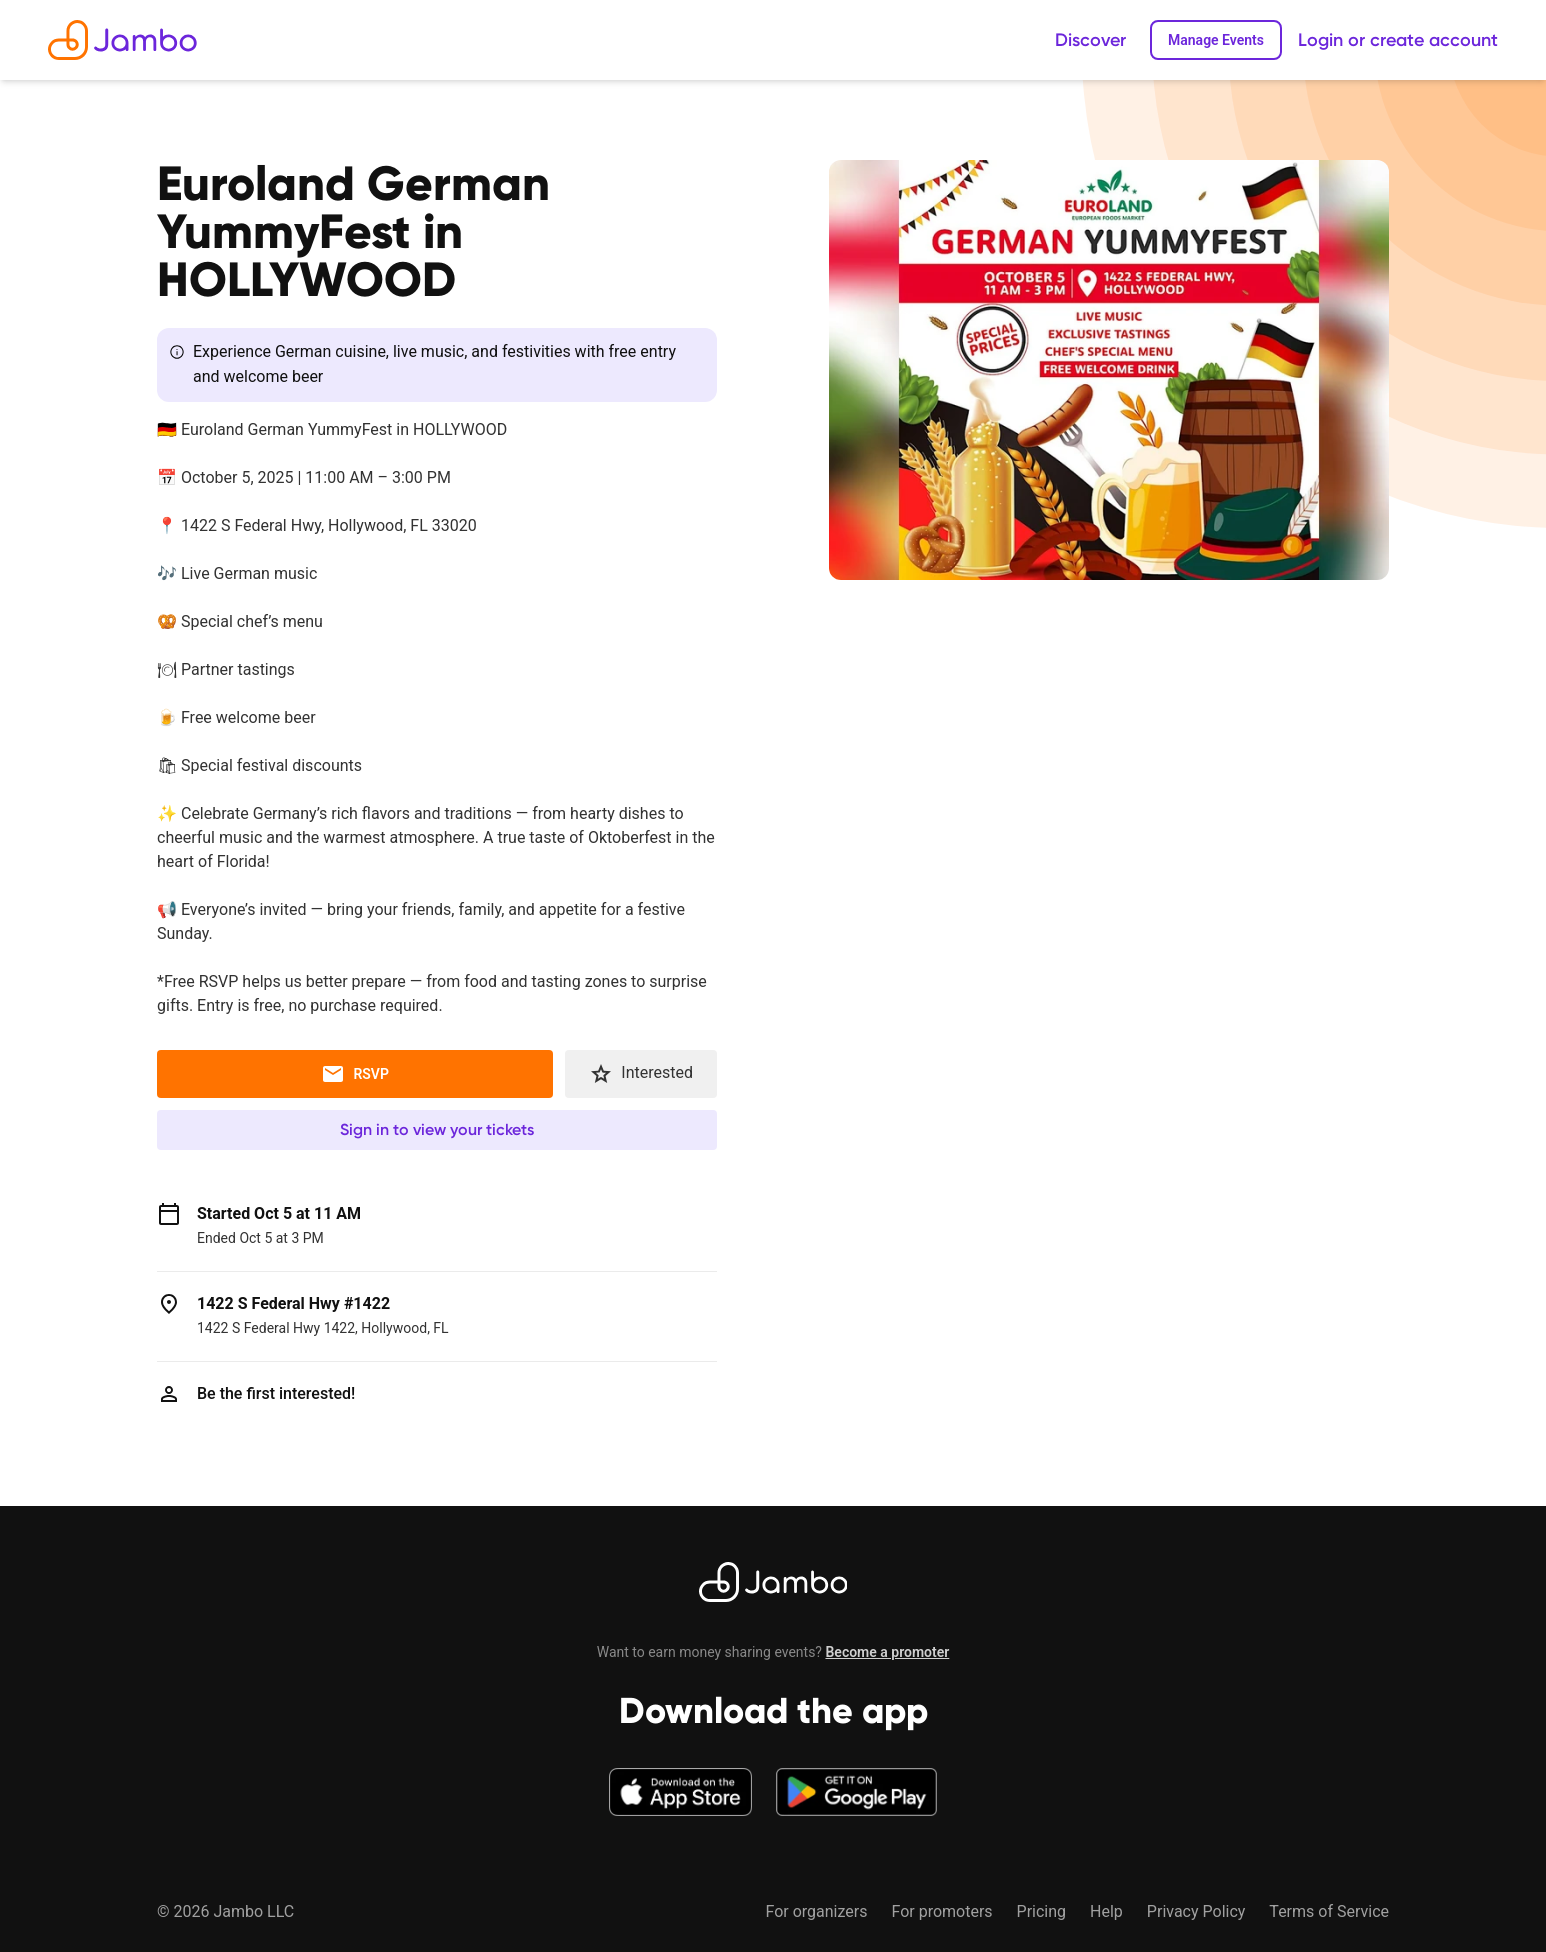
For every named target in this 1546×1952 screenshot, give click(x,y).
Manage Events (1216, 40)
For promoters (941, 1911)
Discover (1090, 40)
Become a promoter (887, 1652)
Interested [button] (641, 1074)
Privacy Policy (1196, 1911)
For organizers (816, 1911)
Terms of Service (1329, 1911)
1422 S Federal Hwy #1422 (293, 1303)
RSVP (355, 1074)
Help (1106, 1911)
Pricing (1042, 1911)
